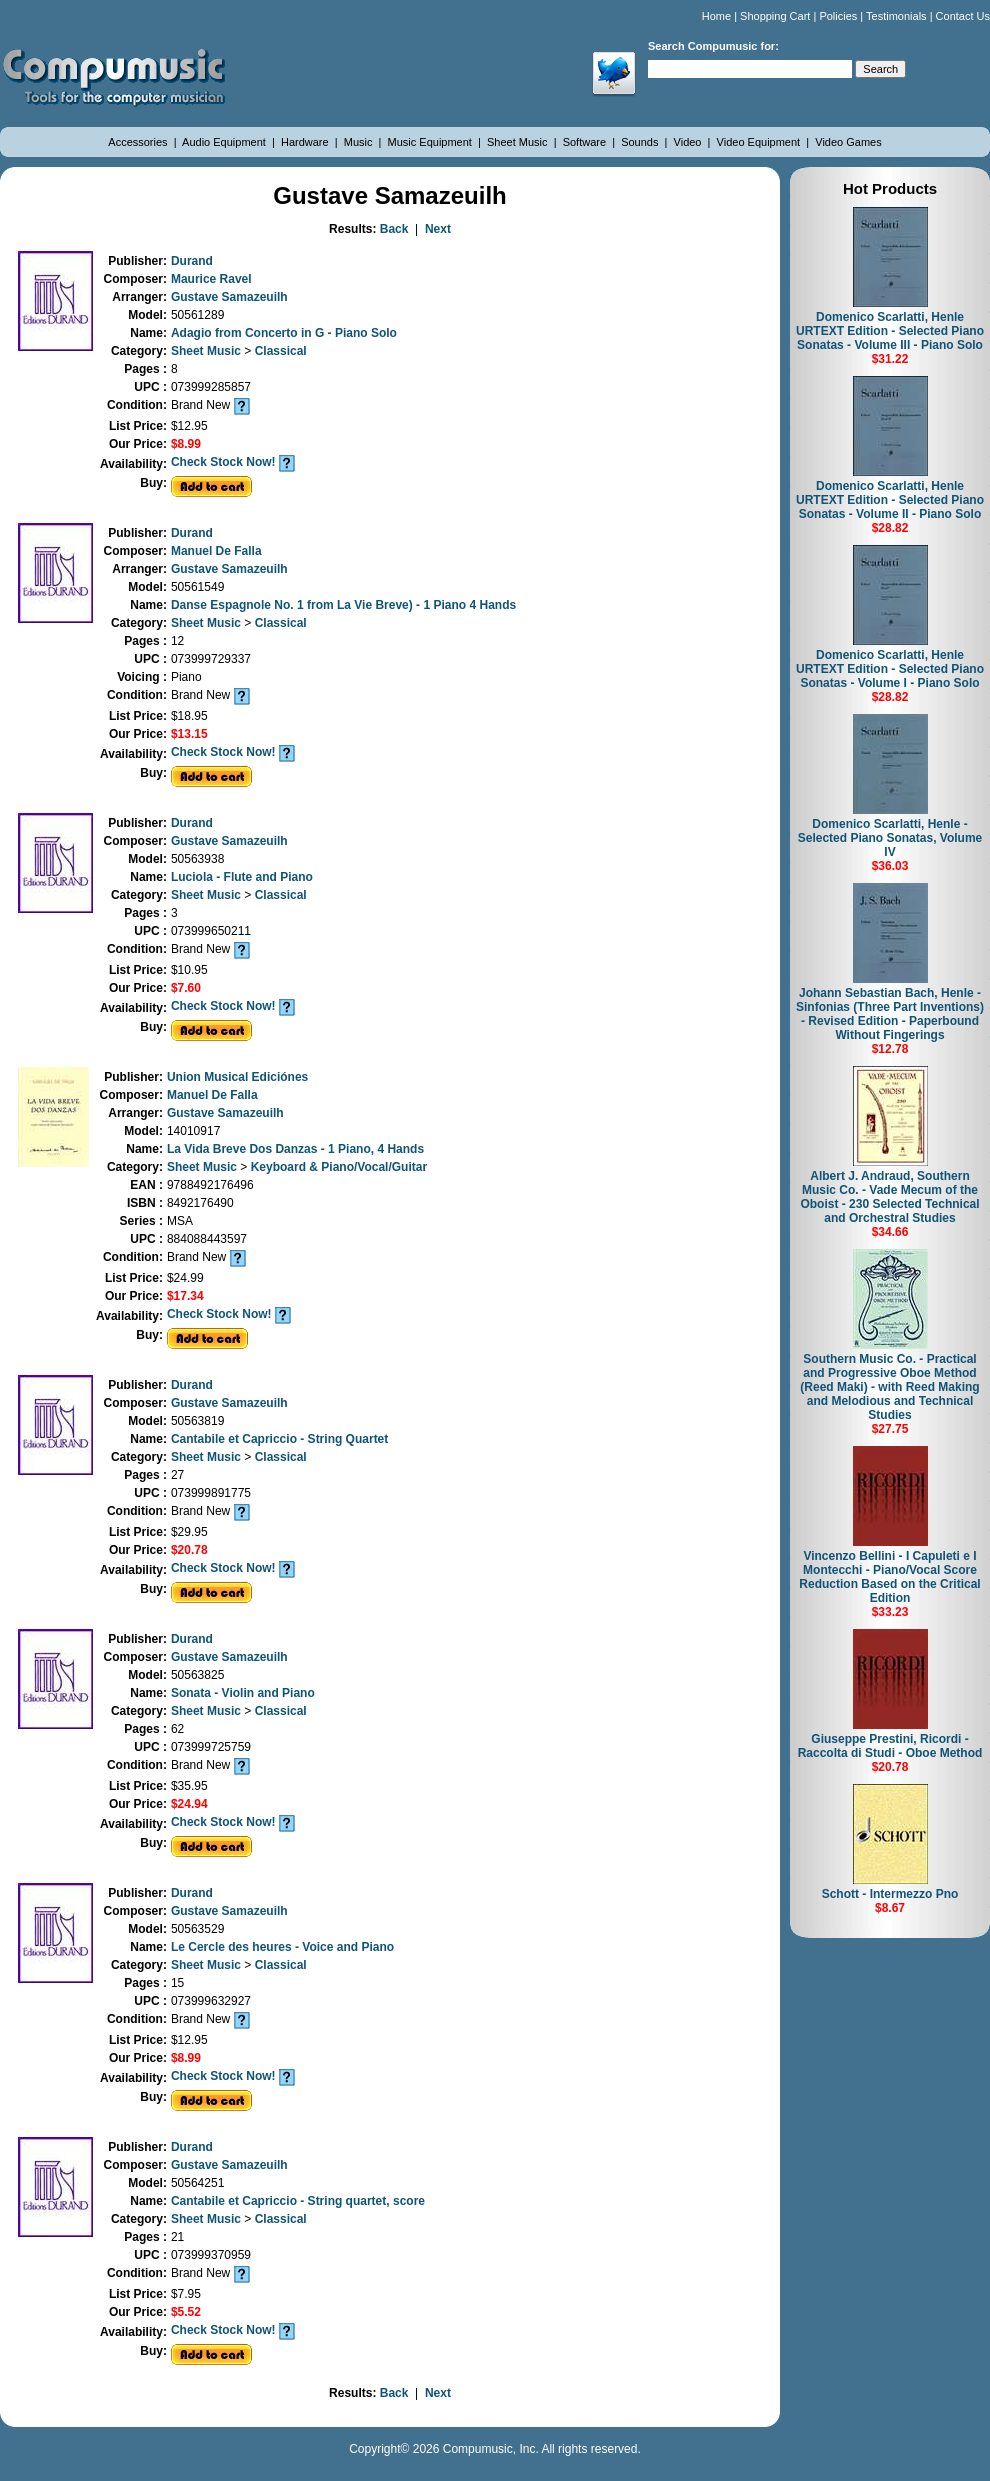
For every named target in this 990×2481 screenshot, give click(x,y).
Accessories (139, 142)
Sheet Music (519, 142)
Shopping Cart (775, 16)
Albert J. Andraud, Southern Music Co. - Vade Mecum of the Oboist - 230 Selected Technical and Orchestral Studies (889, 1197)
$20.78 (189, 1550)
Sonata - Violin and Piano (243, 1693)
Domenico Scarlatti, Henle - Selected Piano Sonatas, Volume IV (890, 838)
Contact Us (963, 16)
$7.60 (186, 988)
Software (586, 142)
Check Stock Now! (223, 462)
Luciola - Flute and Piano (242, 877)
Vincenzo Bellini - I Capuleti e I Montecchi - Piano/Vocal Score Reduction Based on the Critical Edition (889, 1577)
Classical (281, 351)
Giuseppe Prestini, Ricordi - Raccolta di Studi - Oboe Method (890, 1746)
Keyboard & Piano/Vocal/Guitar (339, 1167)
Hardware (306, 142)
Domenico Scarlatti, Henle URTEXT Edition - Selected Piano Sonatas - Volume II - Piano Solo (890, 500)
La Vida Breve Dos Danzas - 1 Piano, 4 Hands (295, 1149)
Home (716, 16)
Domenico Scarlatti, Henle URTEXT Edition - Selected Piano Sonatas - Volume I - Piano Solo (890, 669)
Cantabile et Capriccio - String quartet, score (298, 2201)
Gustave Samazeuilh (229, 297)
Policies (838, 16)
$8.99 (186, 444)
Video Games (848, 142)
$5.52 (186, 2312)
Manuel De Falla (216, 551)
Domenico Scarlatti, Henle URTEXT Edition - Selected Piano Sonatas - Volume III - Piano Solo (890, 331)
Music (360, 142)
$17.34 (185, 1296)
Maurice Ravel (211, 279)
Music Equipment (431, 142)
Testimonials (896, 16)
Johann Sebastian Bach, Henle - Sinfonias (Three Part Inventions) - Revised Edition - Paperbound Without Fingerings (890, 1014)
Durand (192, 261)
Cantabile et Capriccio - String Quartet (279, 1439)
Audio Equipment (225, 142)
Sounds (641, 142)
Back (394, 229)
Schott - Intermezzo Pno (890, 1894)
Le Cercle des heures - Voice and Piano (282, 1947)
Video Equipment (760, 142)
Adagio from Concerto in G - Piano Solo (284, 333)
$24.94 (189, 1804)
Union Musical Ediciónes (237, 1077)
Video (689, 142)
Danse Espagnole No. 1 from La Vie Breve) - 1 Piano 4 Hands (343, 605)
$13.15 (189, 734)
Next (438, 229)
